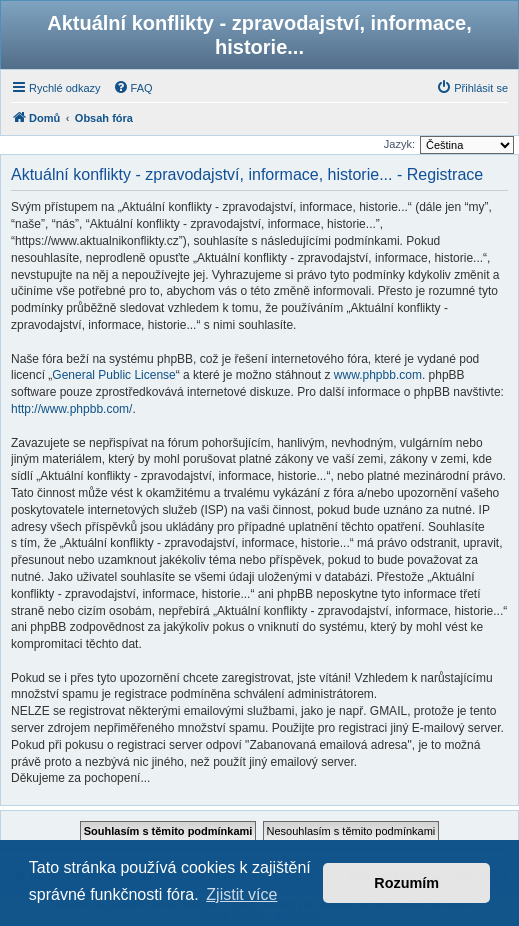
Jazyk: (399, 144)
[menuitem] (133, 88)
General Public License (113, 375)
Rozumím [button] (406, 883)
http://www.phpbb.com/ (71, 409)
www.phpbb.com (378, 375)
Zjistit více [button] (241, 894)
